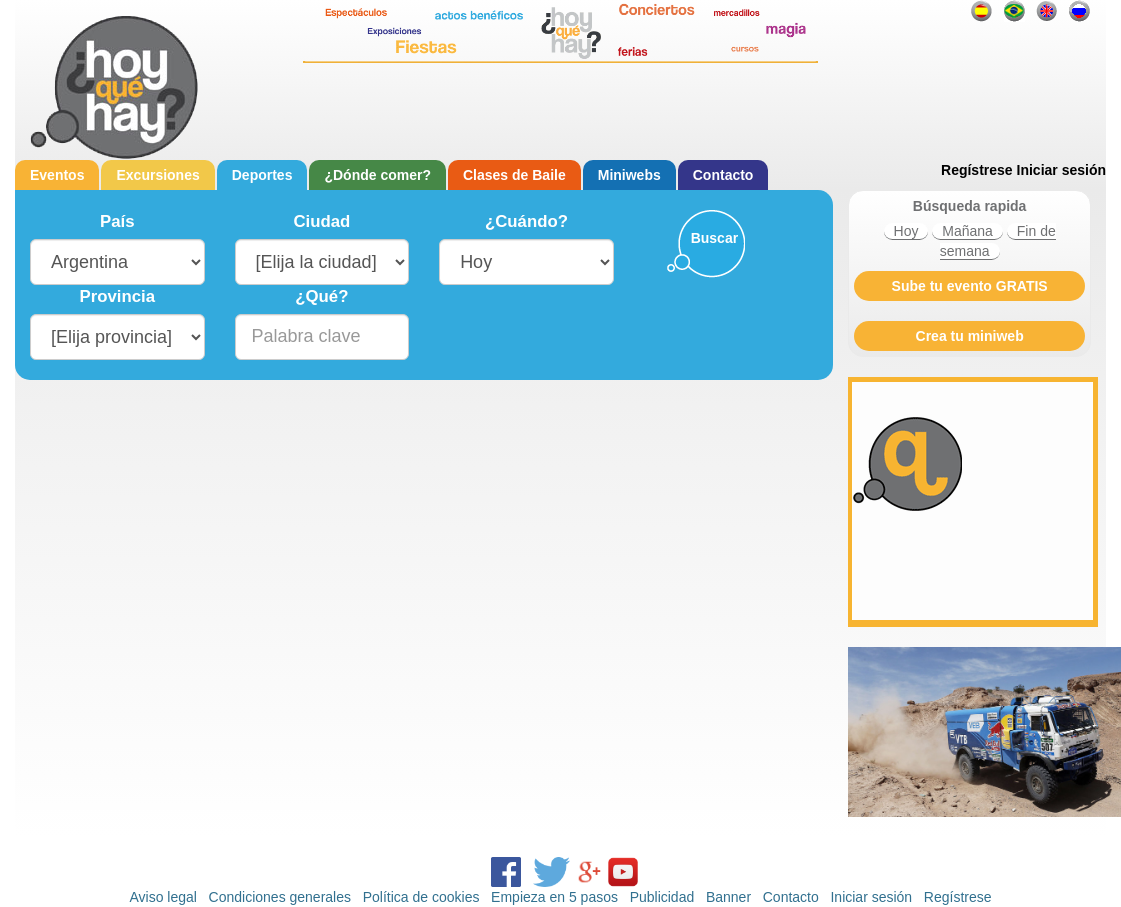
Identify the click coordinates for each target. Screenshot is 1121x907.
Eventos (57, 175)
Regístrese (977, 170)
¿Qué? (321, 296)
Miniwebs (629, 175)
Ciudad (321, 221)
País (117, 221)
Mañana (967, 231)
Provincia (118, 296)
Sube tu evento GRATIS (970, 286)
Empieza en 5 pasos (554, 897)
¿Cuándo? (526, 221)
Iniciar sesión (1061, 170)
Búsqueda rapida (970, 206)
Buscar (714, 238)
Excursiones (157, 175)
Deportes (262, 175)
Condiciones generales (280, 897)
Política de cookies (421, 897)
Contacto (723, 175)
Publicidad (662, 897)
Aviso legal (162, 897)
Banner (728, 897)
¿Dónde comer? (377, 175)
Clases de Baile (514, 175)
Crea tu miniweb (970, 336)
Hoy (906, 231)
